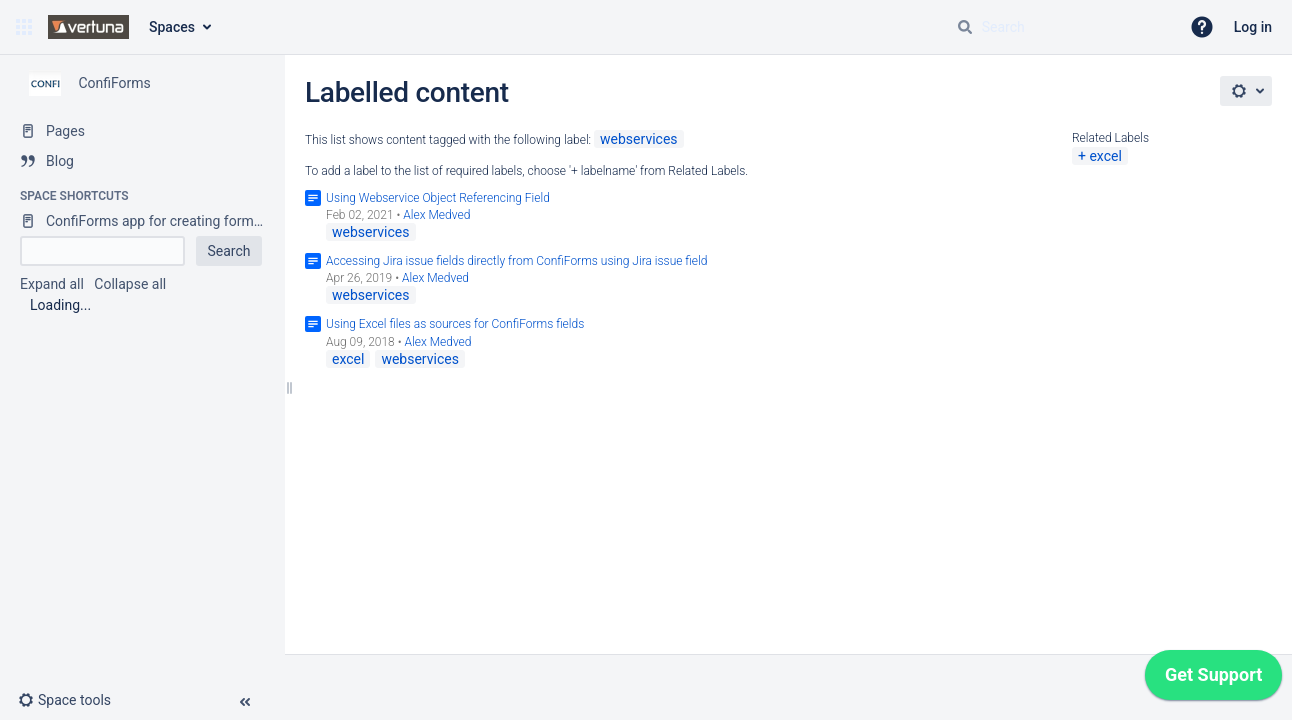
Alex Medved (436, 215)
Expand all (52, 284)
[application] (1213, 680)
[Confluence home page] (88, 27)
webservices (639, 139)
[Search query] (1060, 27)
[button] (24, 27)
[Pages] (142, 131)
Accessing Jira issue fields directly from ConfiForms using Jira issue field (516, 261)
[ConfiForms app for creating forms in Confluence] (142, 221)
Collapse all (130, 284)
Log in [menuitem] (1253, 27)
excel (1105, 156)
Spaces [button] (172, 27)
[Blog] (142, 161)
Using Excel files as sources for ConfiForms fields (455, 324)
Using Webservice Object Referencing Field (438, 198)
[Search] (965, 27)
